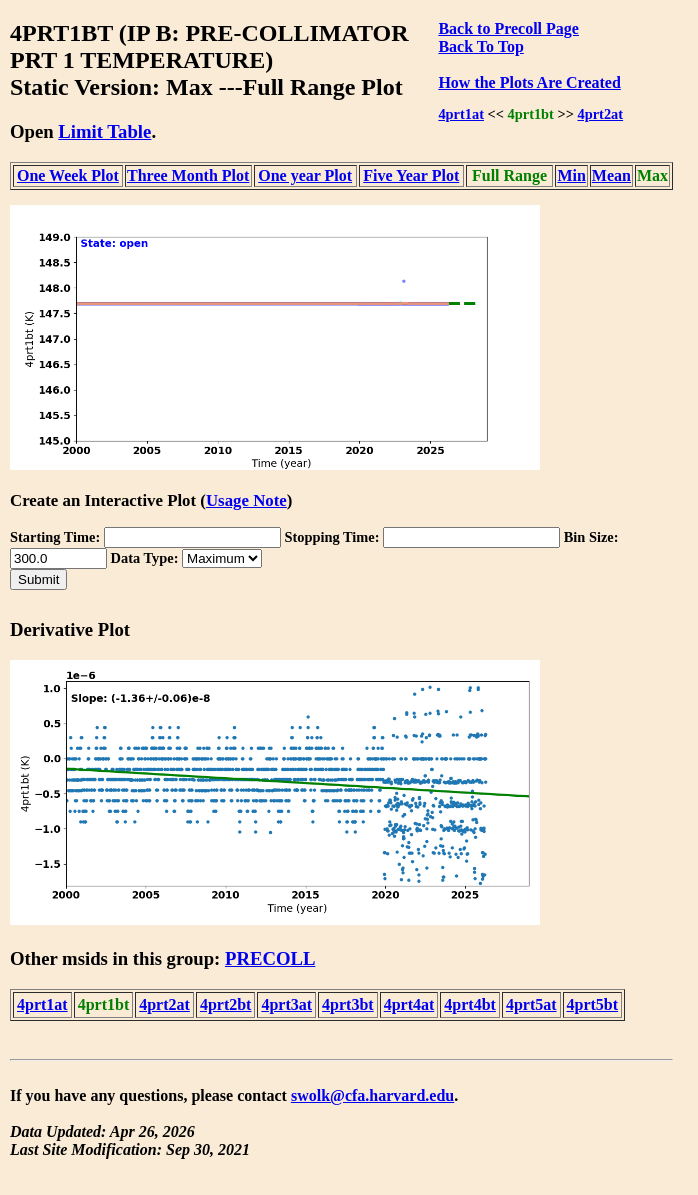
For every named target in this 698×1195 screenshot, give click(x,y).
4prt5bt (593, 1004)
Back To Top (480, 46)
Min (571, 175)
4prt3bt (348, 1004)
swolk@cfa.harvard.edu (372, 1095)
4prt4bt (470, 1004)
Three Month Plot (188, 175)
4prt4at (409, 1004)
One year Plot (305, 175)
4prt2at (601, 114)
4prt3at (286, 1004)
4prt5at (531, 1004)
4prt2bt (226, 1004)
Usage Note (246, 500)
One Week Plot (68, 175)
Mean (611, 175)
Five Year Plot (411, 175)
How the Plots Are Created (529, 82)
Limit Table (104, 131)
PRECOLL (270, 958)
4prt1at (461, 114)
